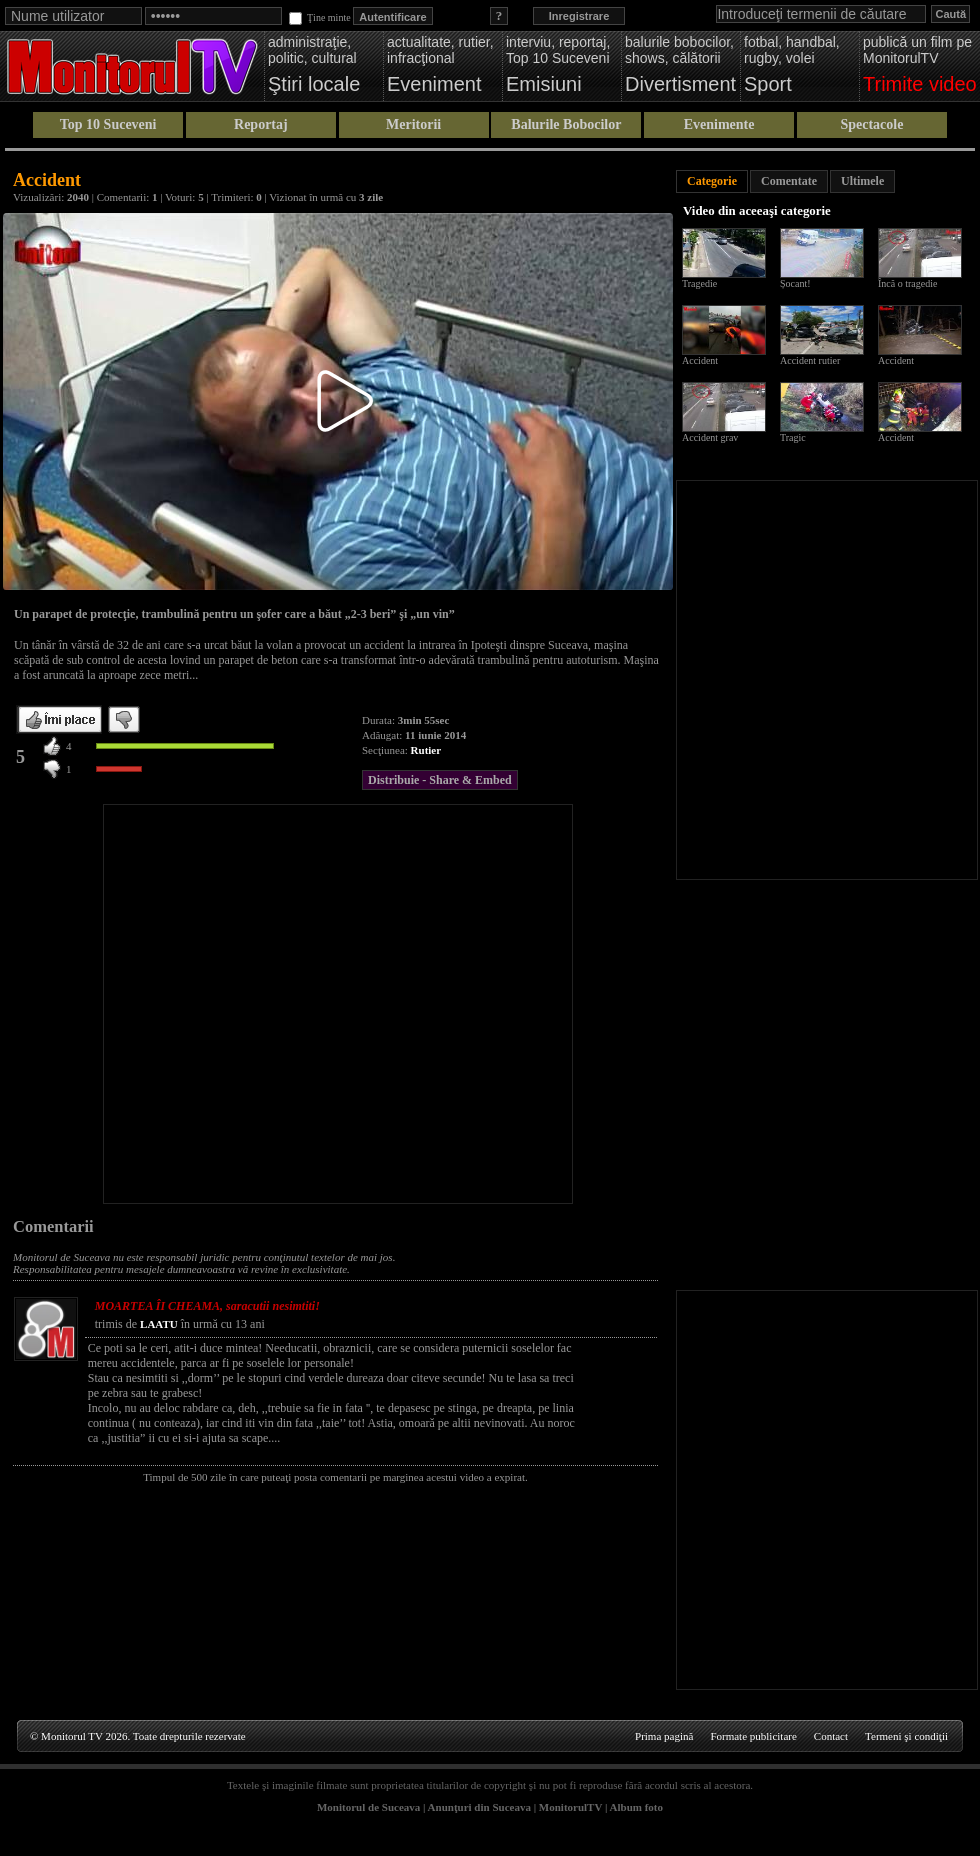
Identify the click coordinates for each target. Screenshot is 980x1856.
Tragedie (699, 283)
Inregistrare (579, 16)
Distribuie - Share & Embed (440, 780)
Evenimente (719, 124)
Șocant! (795, 283)
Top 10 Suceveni (108, 124)
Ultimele (862, 181)
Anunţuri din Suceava (479, 1807)
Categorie (712, 181)
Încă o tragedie (907, 283)
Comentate (789, 181)
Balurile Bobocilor (566, 124)
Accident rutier (810, 360)
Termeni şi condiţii (906, 1736)
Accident (700, 360)
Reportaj (261, 124)
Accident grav (710, 437)
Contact (831, 1736)
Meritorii (413, 124)
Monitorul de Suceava (368, 1807)
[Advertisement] (199, 1004)
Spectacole (871, 124)
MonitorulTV (570, 1807)
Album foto (636, 1807)
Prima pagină (664, 1736)
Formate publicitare (753, 1736)
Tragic (793, 437)
